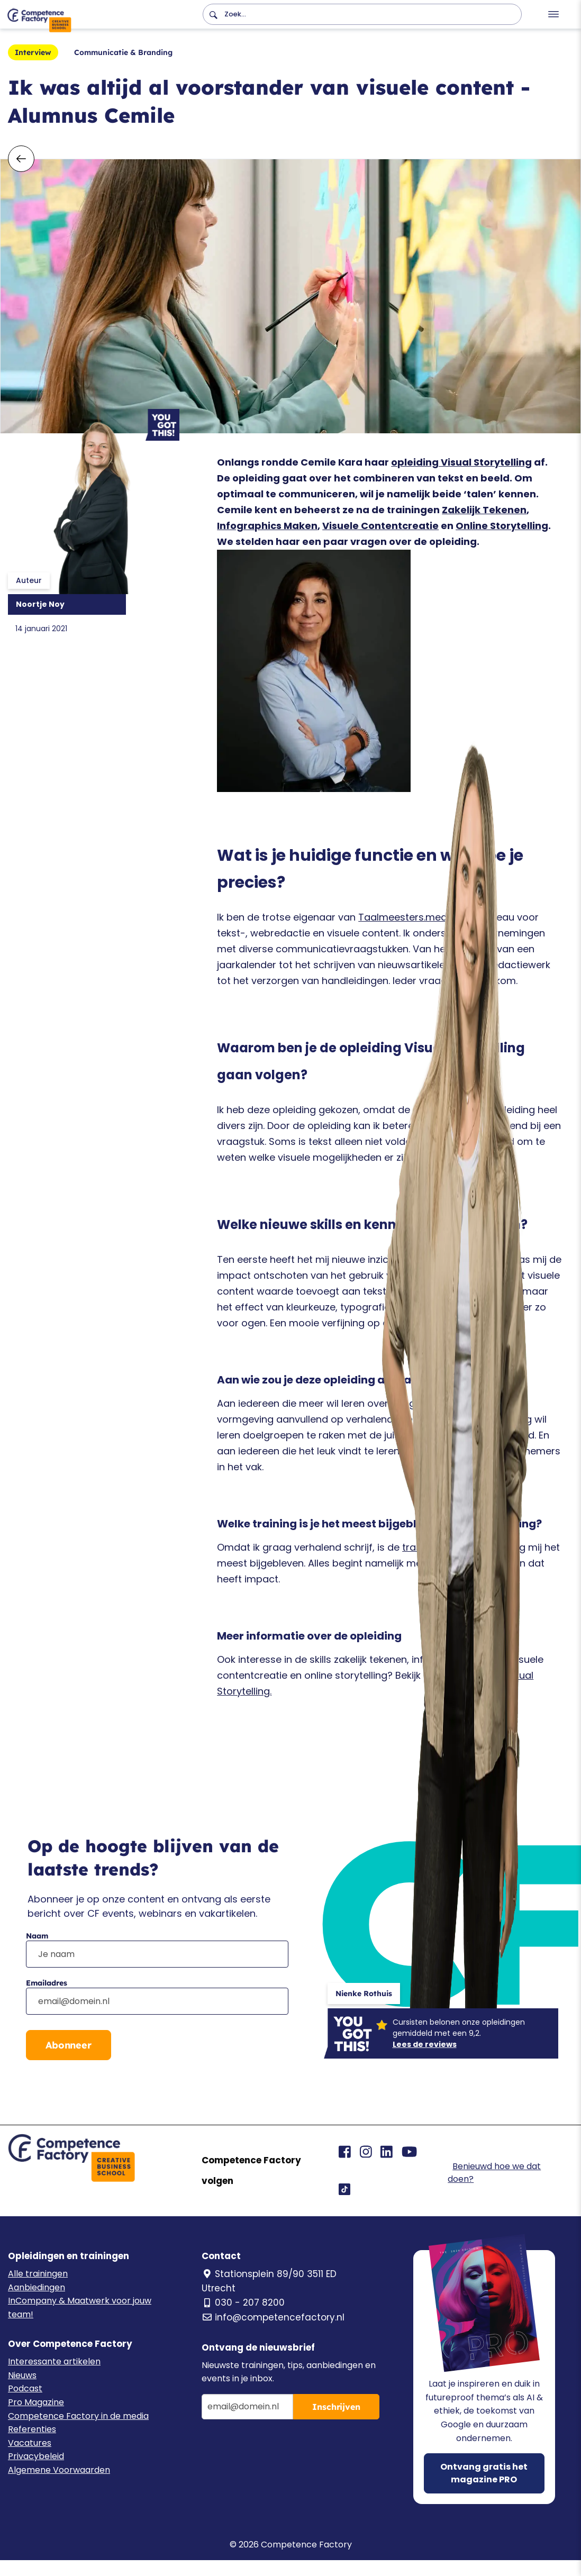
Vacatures (29, 2443)
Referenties (32, 2429)
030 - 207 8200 (243, 2302)
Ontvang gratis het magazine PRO (484, 2473)
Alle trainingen (38, 2274)
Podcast (25, 2388)
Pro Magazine (36, 2402)
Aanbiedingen (36, 2287)
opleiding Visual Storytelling (461, 462)
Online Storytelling (502, 525)
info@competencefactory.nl (273, 2317)
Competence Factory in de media (78, 2416)
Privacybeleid (36, 2456)
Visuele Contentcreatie (380, 525)
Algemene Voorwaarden (59, 2470)
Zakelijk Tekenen (484, 509)
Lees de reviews (425, 2044)
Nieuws (22, 2375)
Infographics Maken (267, 525)
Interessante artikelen (54, 2361)
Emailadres (46, 1983)
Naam (37, 1936)
